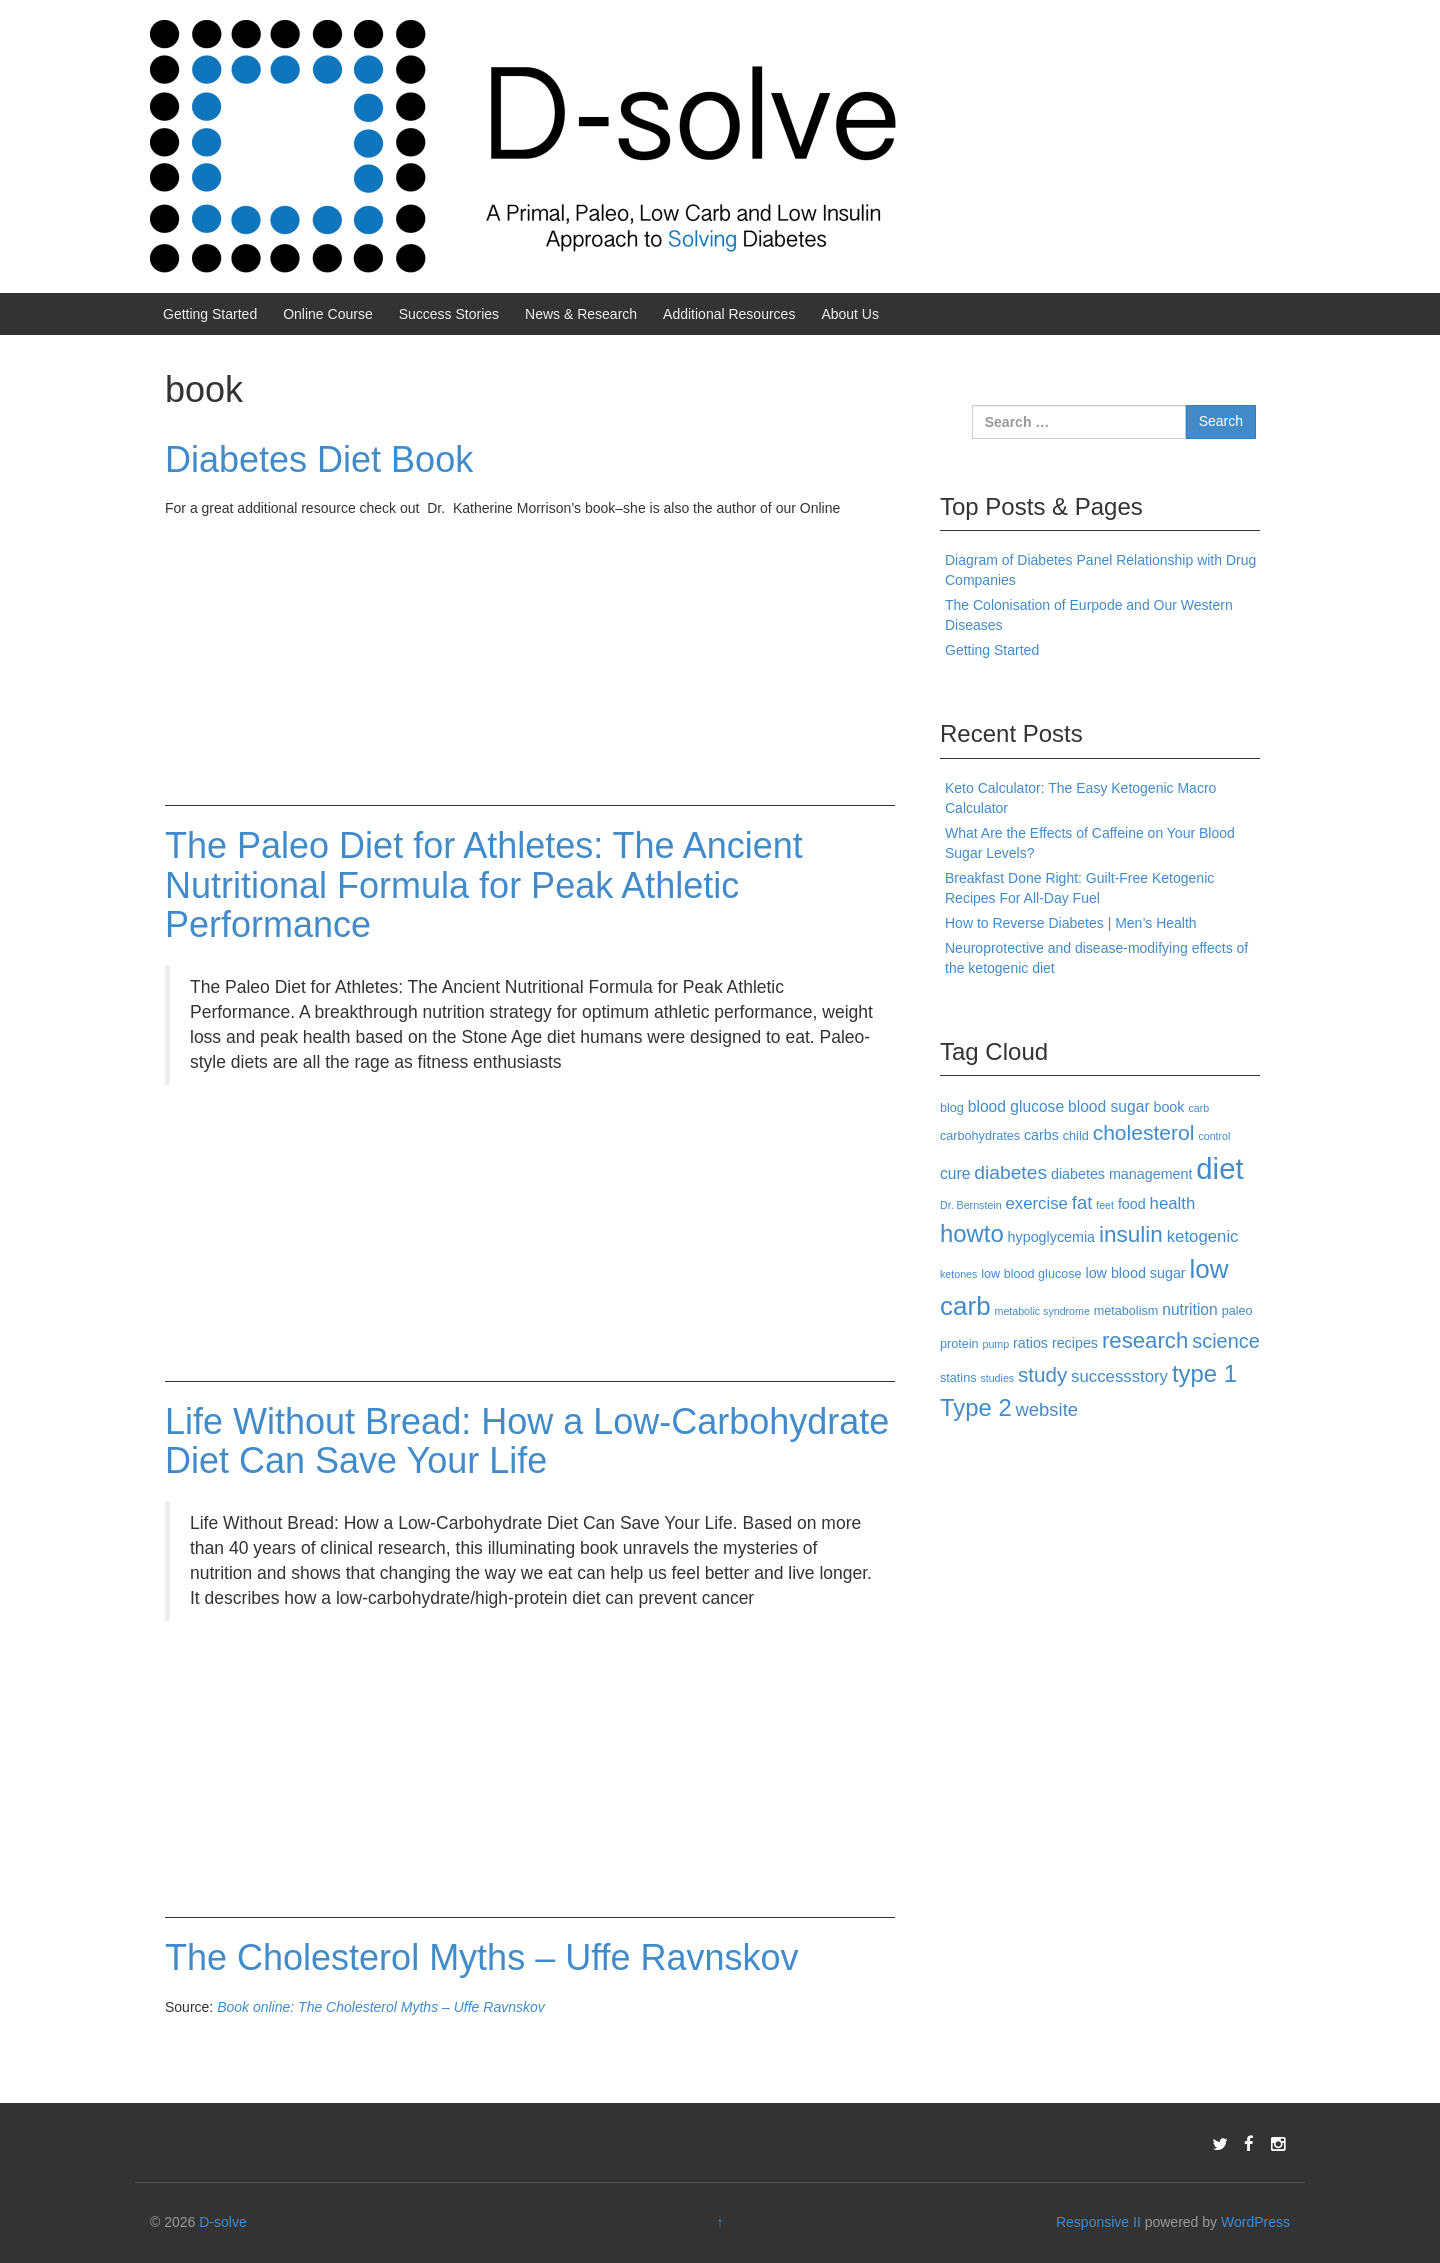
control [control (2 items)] (1214, 1136)
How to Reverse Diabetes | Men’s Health (1071, 923)
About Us (850, 314)
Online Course (328, 314)
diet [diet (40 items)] (1219, 1168)
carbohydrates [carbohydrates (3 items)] (980, 1136)
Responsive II (1098, 2222)
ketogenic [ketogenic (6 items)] (1203, 1236)
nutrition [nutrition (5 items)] (1190, 1309)
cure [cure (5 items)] (955, 1173)
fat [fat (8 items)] (1082, 1202)
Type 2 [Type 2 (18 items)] (976, 1407)
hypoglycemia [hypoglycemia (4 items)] (1051, 1237)
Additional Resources (729, 314)
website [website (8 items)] (1047, 1409)
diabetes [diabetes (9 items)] (1010, 1172)
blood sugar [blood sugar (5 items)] (1109, 1106)
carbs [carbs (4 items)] (1041, 1135)
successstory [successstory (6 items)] (1119, 1376)
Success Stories (449, 314)
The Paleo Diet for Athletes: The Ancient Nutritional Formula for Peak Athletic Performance (484, 885)
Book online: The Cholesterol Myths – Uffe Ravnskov (381, 2007)
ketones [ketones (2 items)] (958, 1274)
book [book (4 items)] (1168, 1107)
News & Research (581, 314)
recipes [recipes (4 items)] (1075, 1343)
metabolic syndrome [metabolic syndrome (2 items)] (1042, 1311)
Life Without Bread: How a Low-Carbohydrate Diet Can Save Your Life (527, 1441)
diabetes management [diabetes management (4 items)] (1121, 1174)
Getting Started (210, 314)
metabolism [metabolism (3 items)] (1126, 1311)
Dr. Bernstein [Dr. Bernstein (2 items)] (971, 1205)
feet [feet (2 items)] (1105, 1205)
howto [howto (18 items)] (972, 1233)
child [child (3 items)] (1076, 1136)
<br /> (225, 649)
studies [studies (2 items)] (997, 1378)
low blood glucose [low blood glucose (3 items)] (1031, 1274)
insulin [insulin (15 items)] (1131, 1234)
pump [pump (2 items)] (996, 1344)
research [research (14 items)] (1145, 1340)
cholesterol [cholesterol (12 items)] (1144, 1132)
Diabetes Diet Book (319, 459)
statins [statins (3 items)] (958, 1378)
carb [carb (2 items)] (1198, 1108)
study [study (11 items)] (1042, 1374)
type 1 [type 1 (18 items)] (1204, 1373)
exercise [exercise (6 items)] (1037, 1203)
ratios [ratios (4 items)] (1030, 1343)
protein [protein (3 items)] (959, 1344)
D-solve (222, 2222)
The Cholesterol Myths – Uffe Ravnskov (482, 1957)
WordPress (1255, 2222)
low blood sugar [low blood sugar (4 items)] (1135, 1273)
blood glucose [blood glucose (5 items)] (1016, 1106)
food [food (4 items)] (1132, 1204)
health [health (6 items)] (1173, 1203)
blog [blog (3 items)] (952, 1108)
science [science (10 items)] (1226, 1341)
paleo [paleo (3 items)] (1237, 1311)
